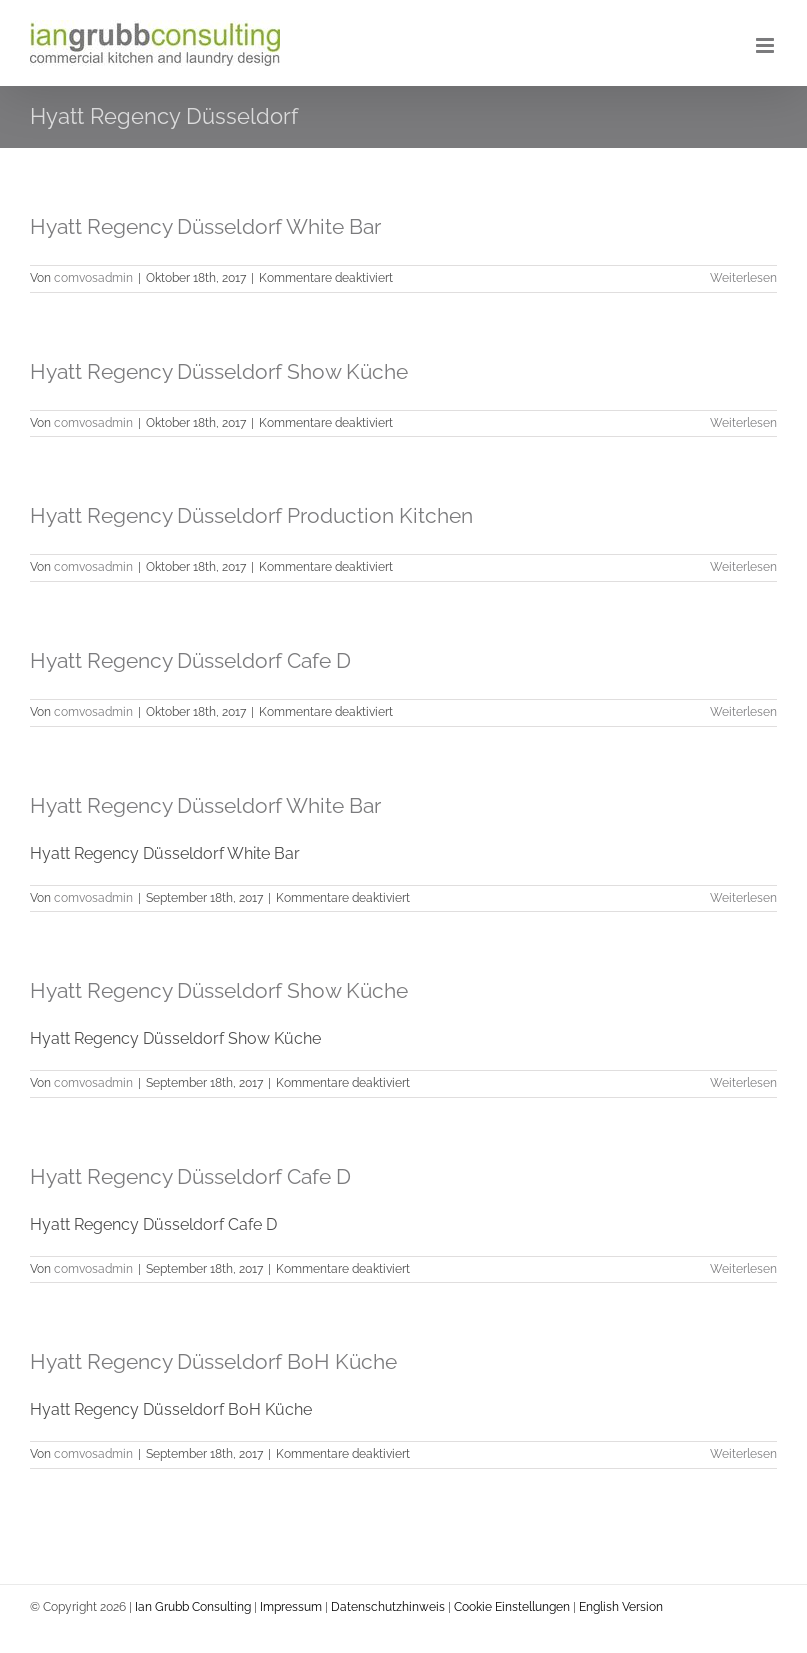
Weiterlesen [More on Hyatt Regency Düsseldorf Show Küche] (743, 423)
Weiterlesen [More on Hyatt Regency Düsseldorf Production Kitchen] (743, 567)
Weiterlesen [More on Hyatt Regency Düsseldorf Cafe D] (743, 712)
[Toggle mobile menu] (766, 45)
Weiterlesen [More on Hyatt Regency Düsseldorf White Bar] (743, 278)
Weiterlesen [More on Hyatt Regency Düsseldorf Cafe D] (743, 1269)
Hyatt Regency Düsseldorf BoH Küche (213, 1361)
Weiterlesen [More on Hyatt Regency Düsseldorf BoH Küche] (743, 1454)
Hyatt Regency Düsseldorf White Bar (205, 805)
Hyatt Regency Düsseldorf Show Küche (219, 371)
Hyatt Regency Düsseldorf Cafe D (190, 1176)
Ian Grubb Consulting (191, 1607)
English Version (621, 1607)
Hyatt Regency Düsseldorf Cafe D (190, 660)
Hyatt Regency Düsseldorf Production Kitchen (251, 515)
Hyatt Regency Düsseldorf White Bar (205, 226)
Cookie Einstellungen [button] (512, 1607)
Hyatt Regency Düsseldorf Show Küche (219, 990)
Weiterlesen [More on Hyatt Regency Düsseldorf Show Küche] (743, 1083)
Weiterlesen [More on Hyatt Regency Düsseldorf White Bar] (743, 898)
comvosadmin (93, 278)
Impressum (291, 1607)
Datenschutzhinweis (388, 1607)
